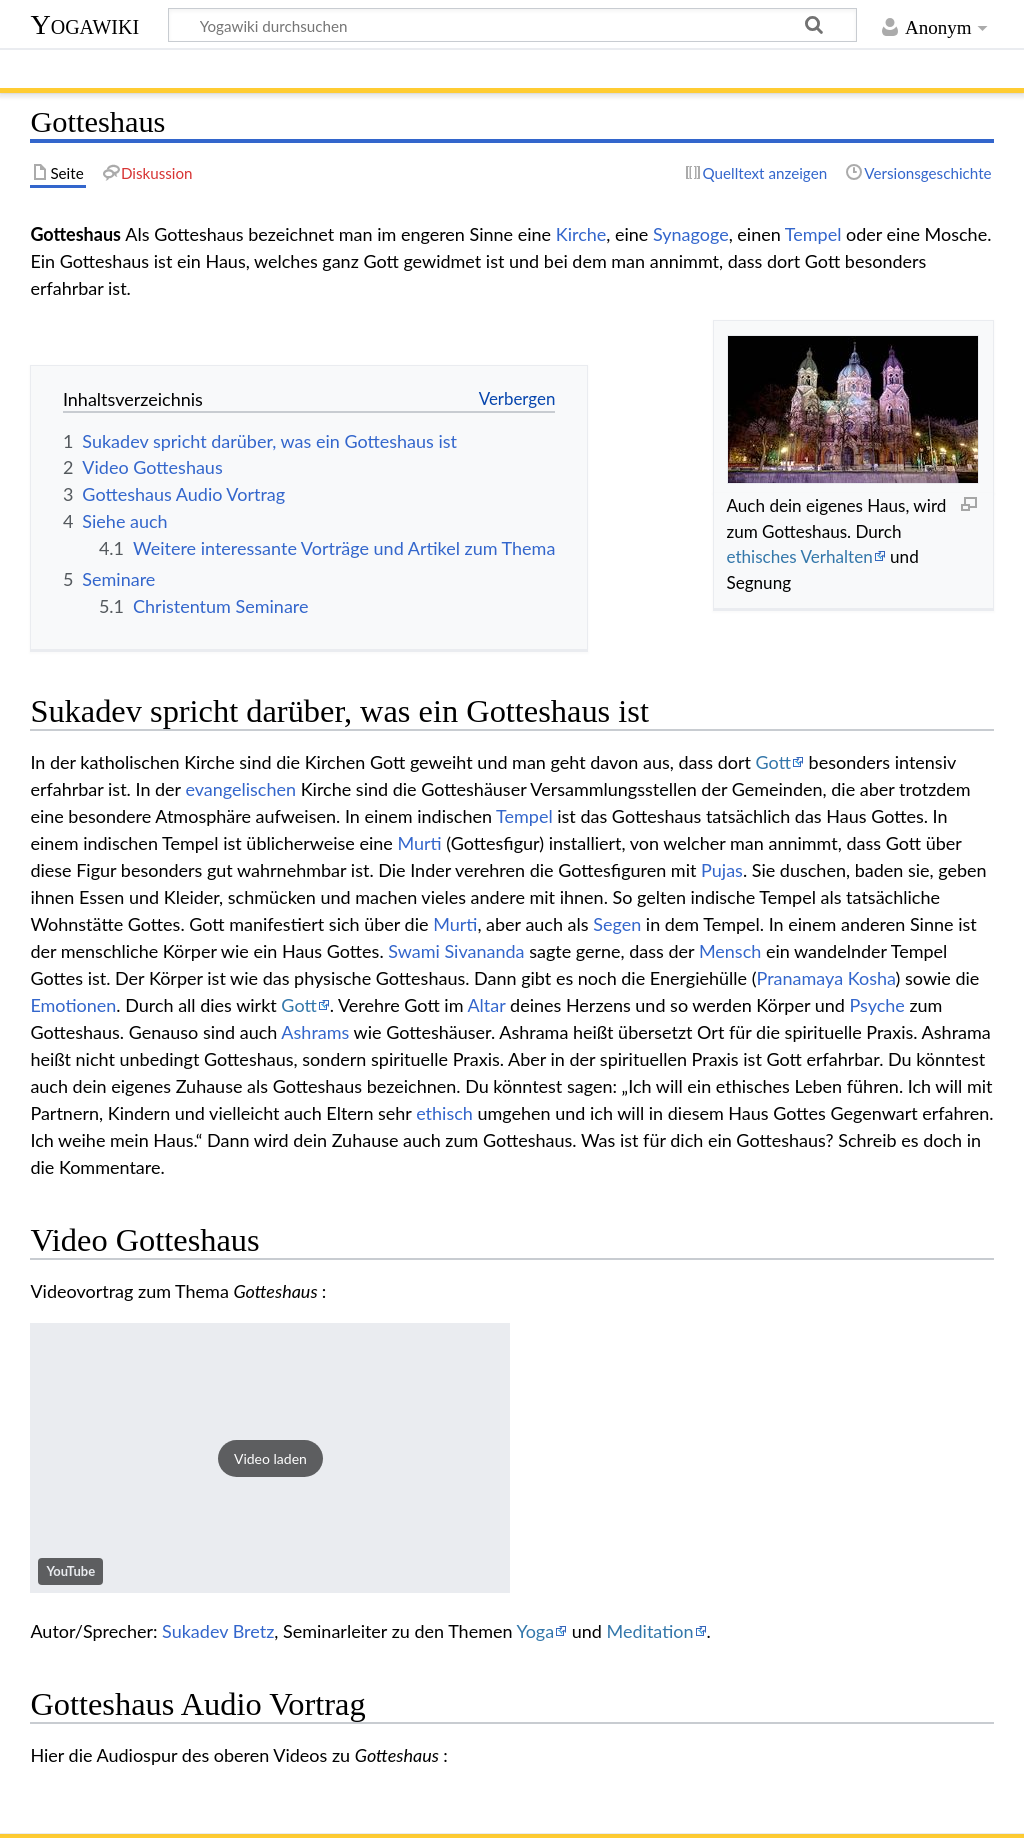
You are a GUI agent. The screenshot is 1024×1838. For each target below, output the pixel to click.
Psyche (876, 1005)
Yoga (535, 1631)
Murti (419, 843)
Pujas (722, 870)
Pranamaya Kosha (826, 978)
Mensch (730, 951)
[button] (270, 1458)
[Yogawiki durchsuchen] (512, 25)
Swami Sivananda (456, 951)
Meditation (650, 1631)
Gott (773, 762)
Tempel (813, 234)
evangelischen (240, 789)
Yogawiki (84, 24)
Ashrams (315, 1032)
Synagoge (691, 234)
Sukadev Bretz (218, 1631)
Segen (617, 924)
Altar (486, 1005)
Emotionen (73, 1005)
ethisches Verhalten (799, 556)
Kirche (581, 234)
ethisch (444, 1113)
